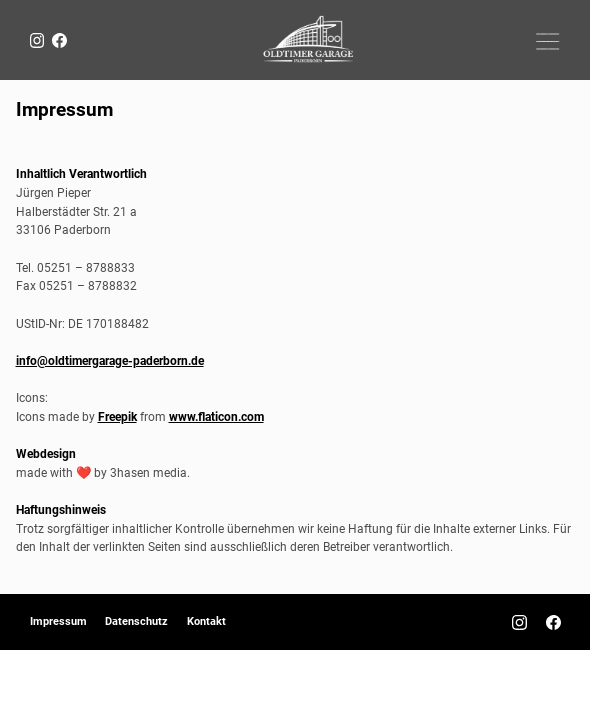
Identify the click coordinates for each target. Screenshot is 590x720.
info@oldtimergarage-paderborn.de (110, 360)
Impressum (58, 621)
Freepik (117, 416)
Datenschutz (136, 621)
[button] (548, 40)
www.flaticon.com (216, 416)
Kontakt (206, 621)
